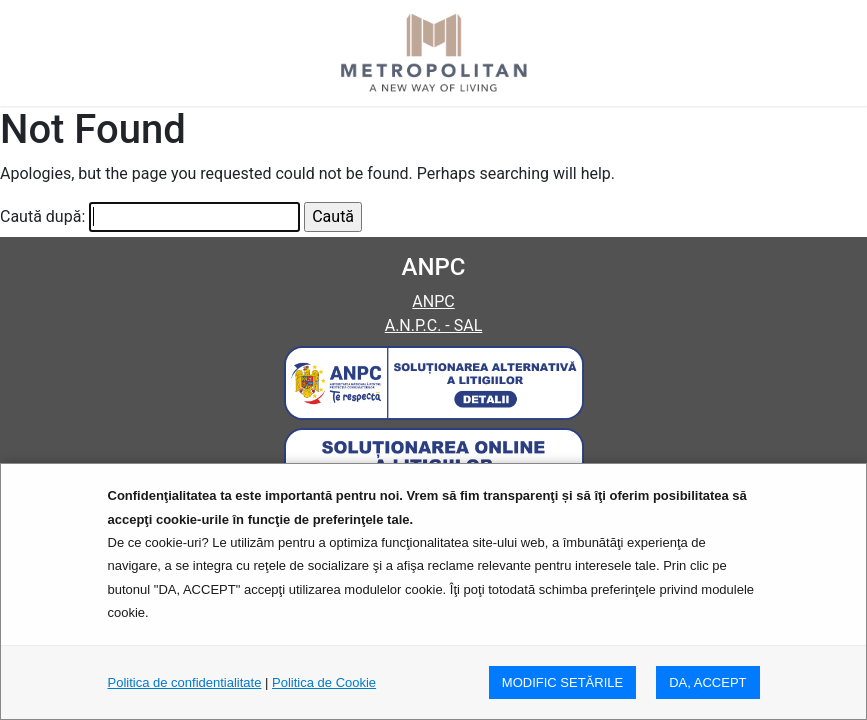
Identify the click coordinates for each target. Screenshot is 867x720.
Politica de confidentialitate (185, 682)
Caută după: (42, 216)
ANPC (433, 301)
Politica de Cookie (324, 682)
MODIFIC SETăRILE (562, 682)
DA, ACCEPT (707, 682)
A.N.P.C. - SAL (434, 325)
